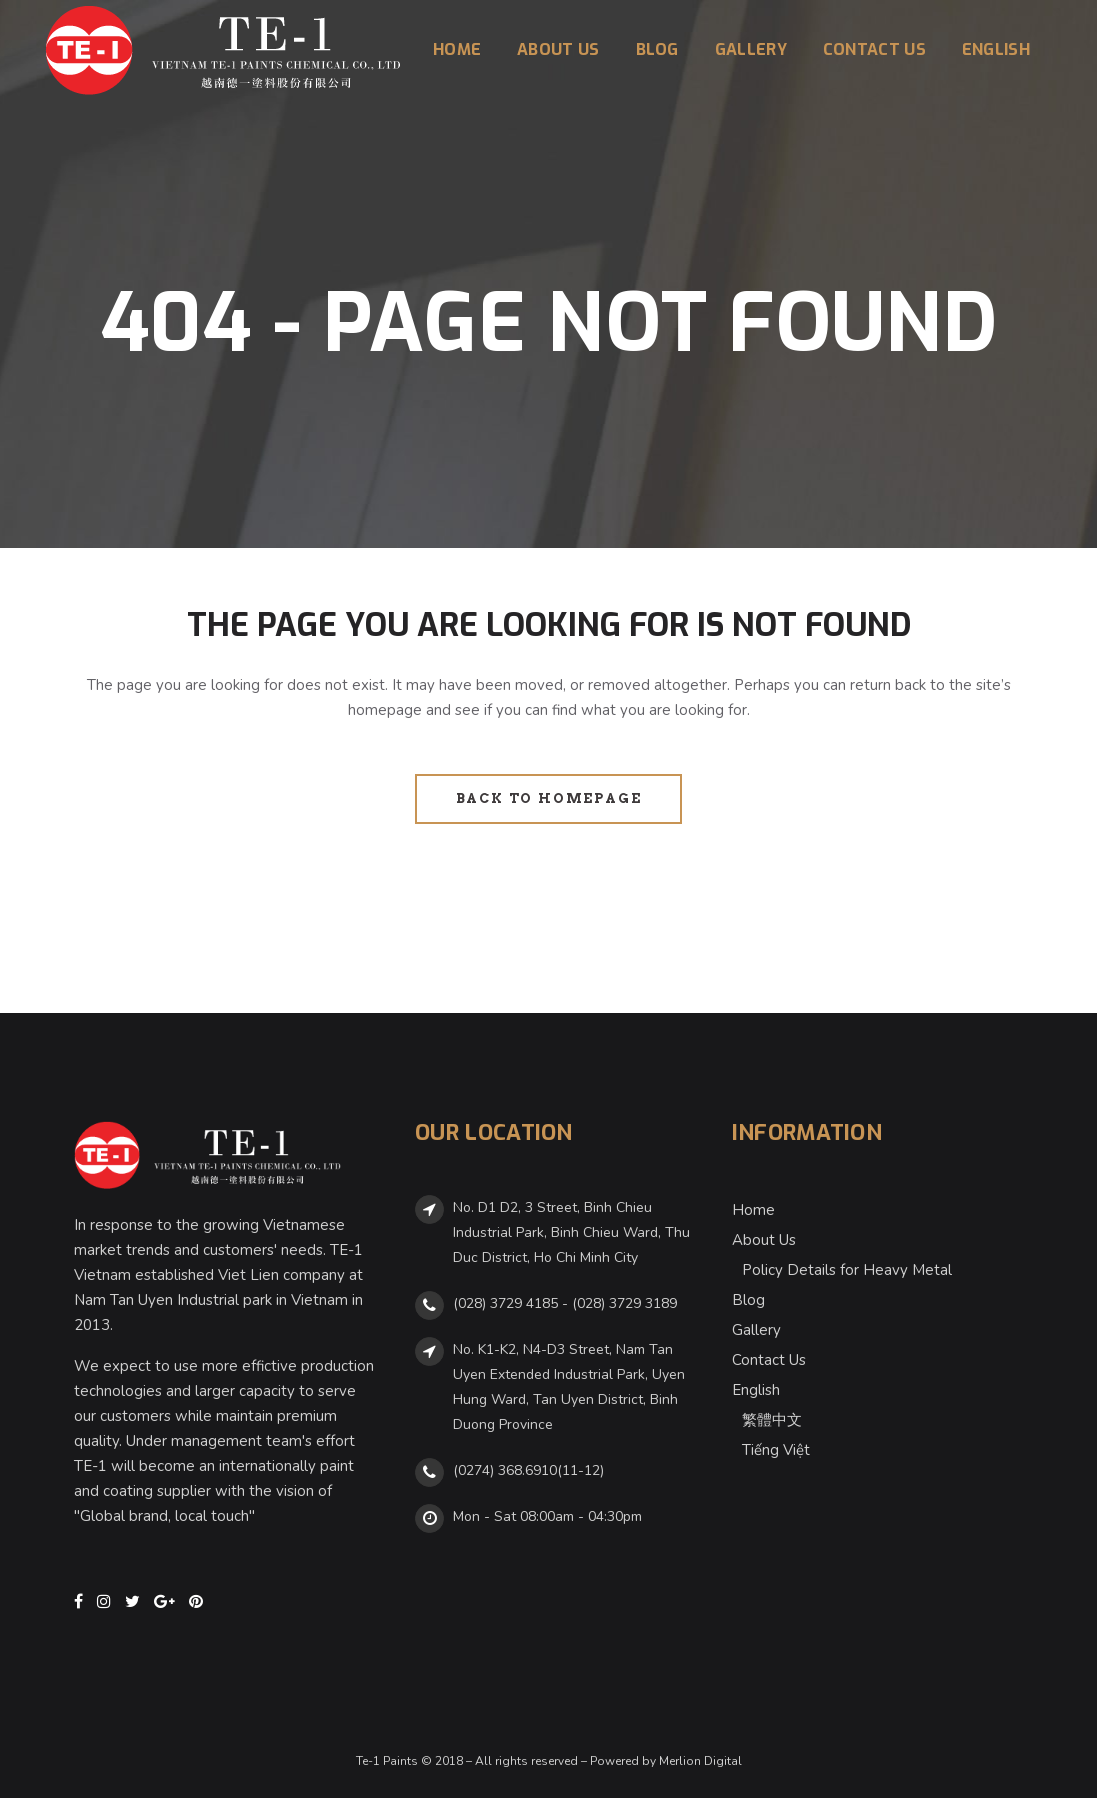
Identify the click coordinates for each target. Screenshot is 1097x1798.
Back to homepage (549, 798)
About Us (764, 1240)
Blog (748, 1300)
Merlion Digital (700, 1761)
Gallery (756, 1330)
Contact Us (769, 1360)
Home (753, 1210)
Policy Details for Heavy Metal (847, 1270)
